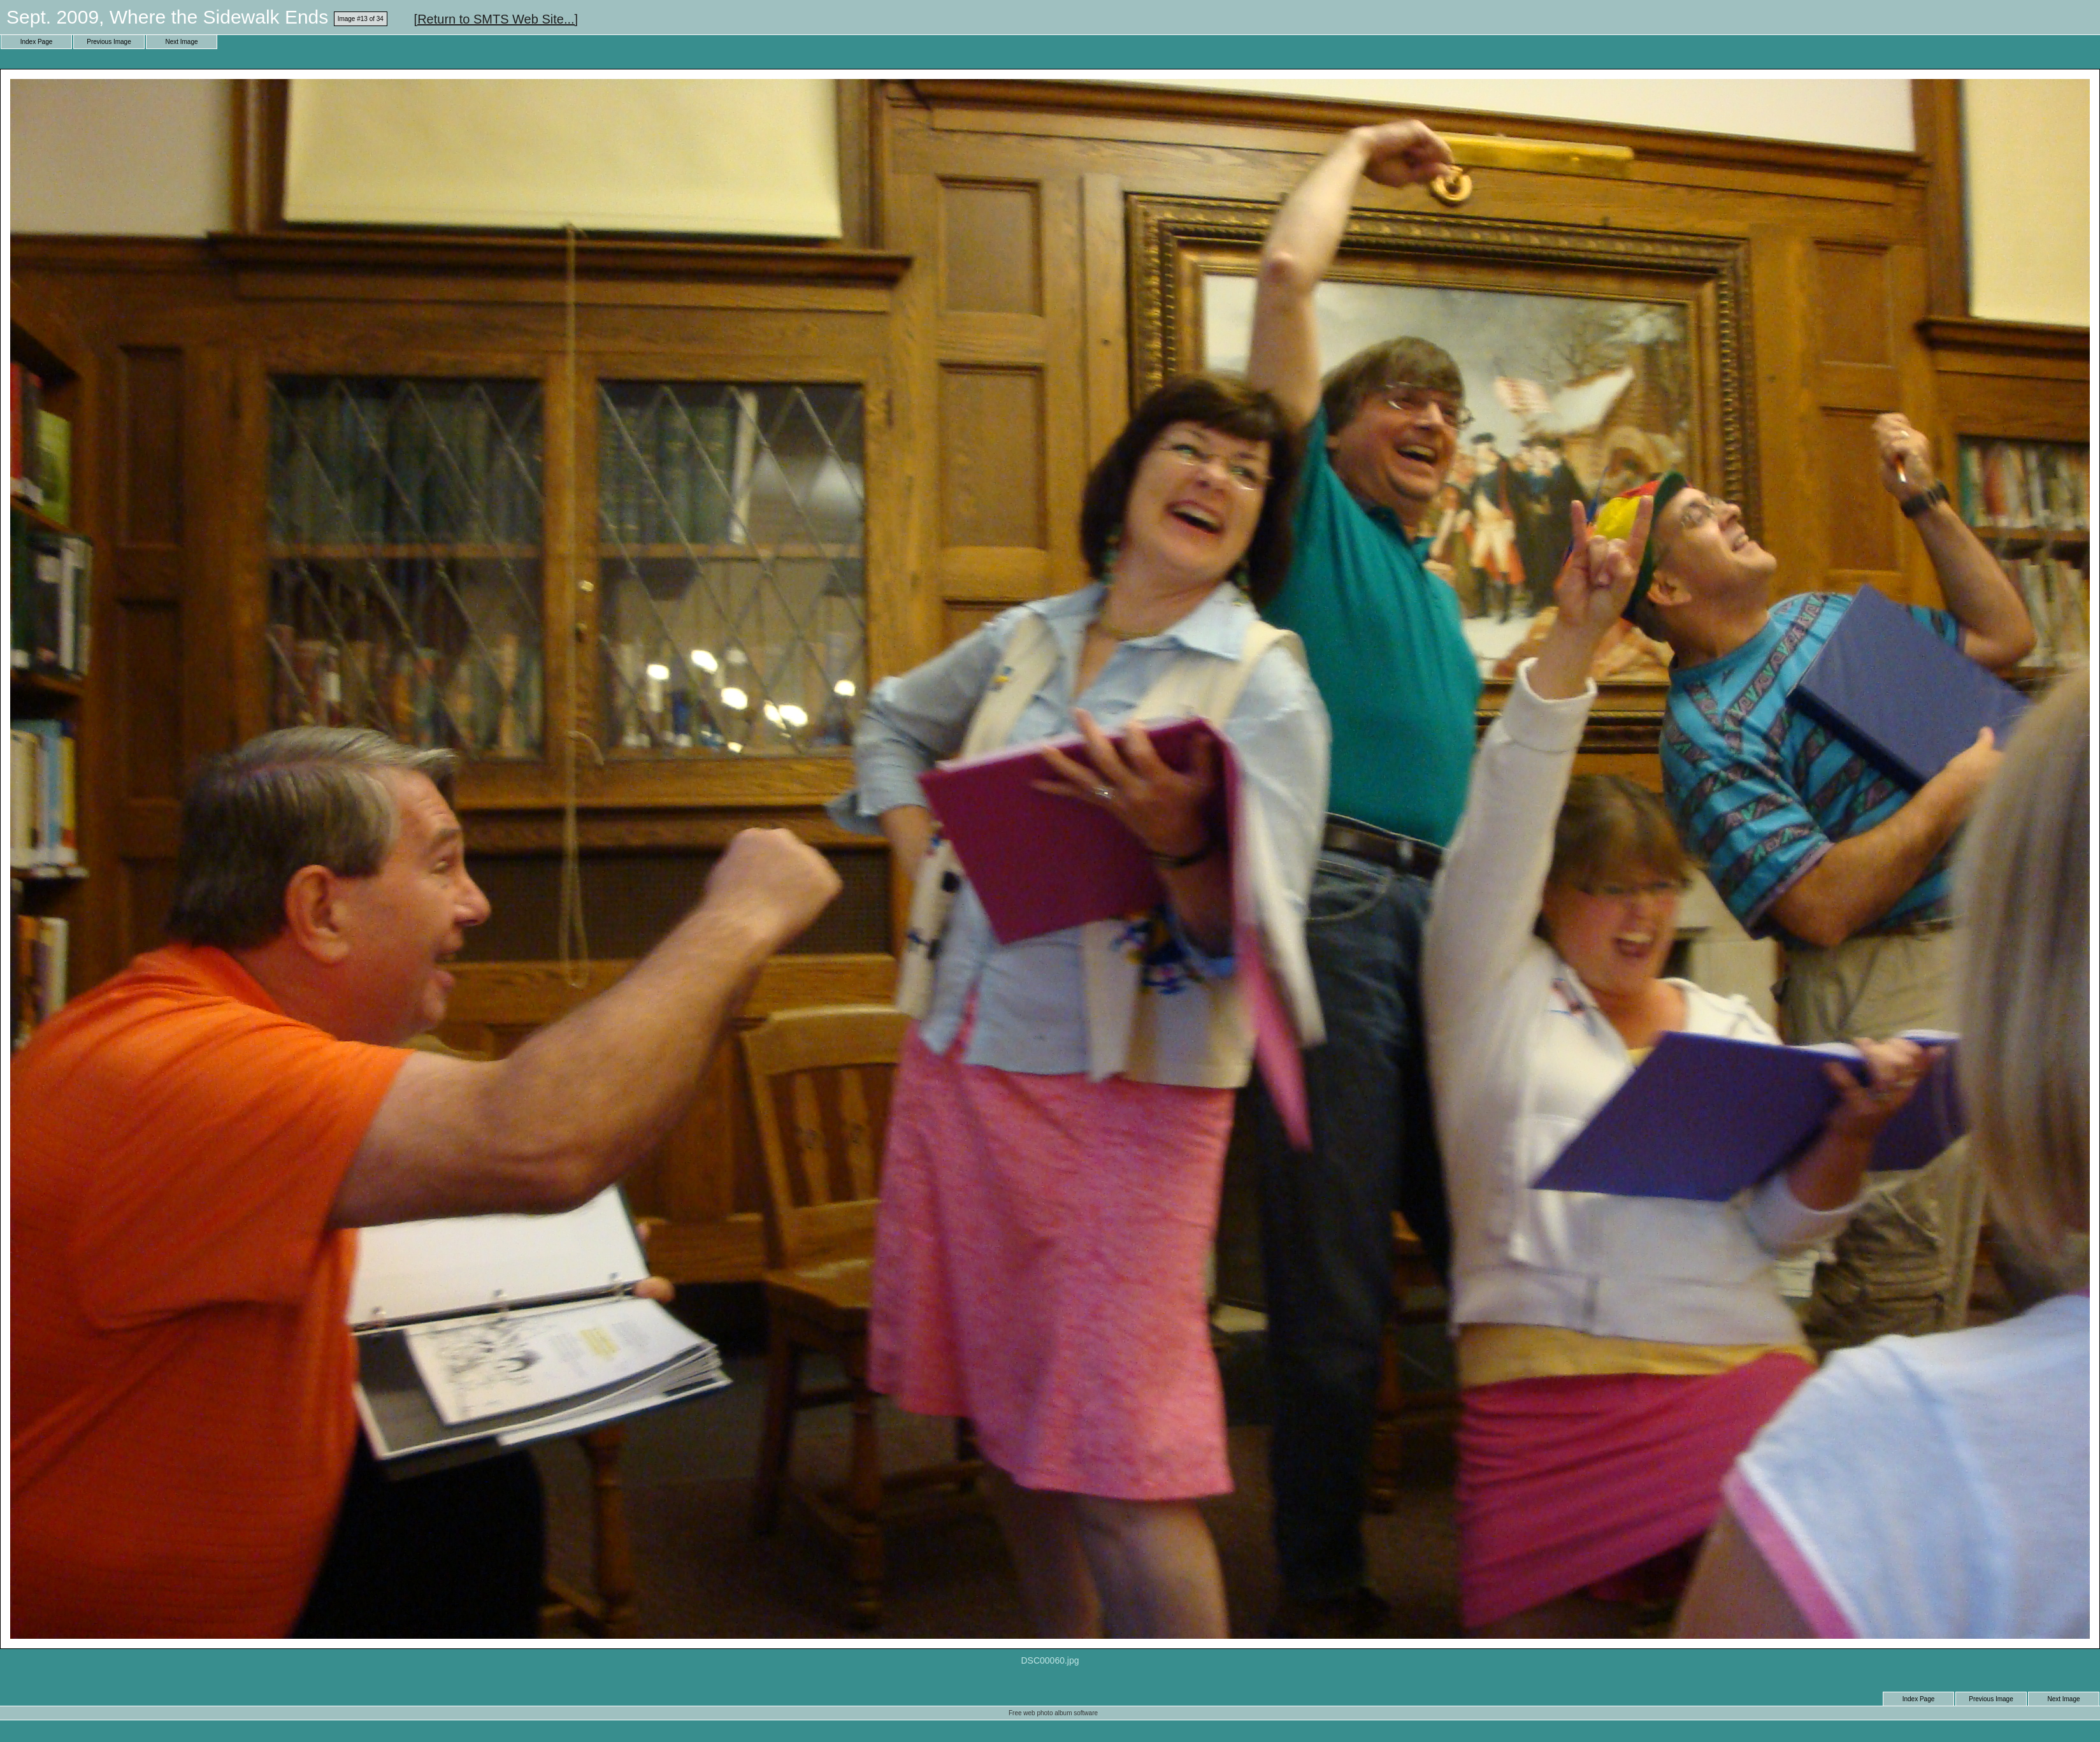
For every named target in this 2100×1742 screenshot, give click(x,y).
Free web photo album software (1053, 1713)
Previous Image (109, 41)
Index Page (36, 41)
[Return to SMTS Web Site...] (496, 19)
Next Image (181, 41)
